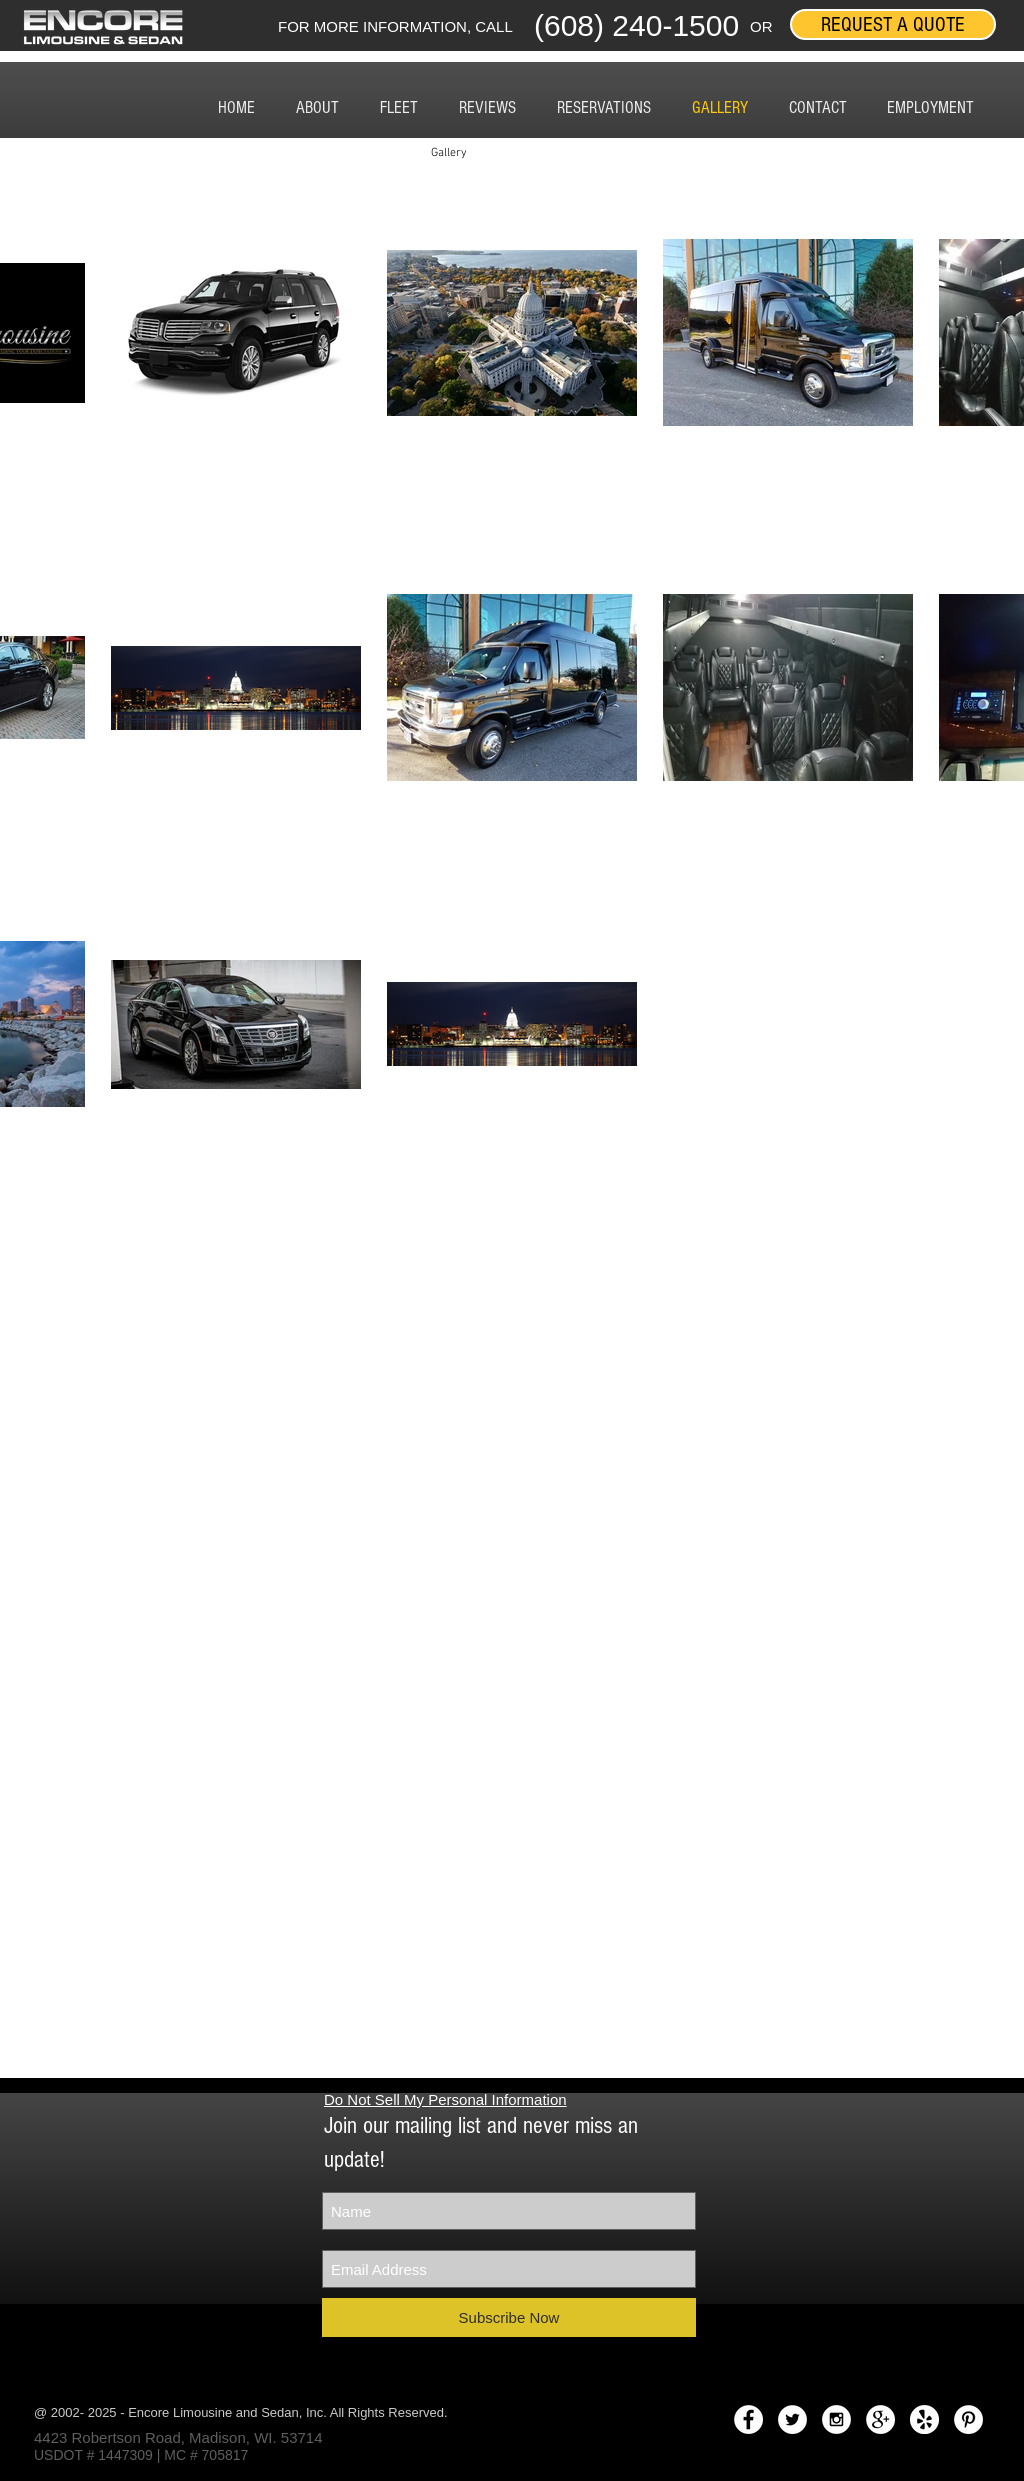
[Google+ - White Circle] (880, 2419)
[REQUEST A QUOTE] (893, 24)
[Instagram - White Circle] (836, 2419)
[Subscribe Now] (509, 2317)
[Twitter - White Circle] (792, 2419)
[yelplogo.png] (924, 2419)
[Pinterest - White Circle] (968, 2419)
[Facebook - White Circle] (748, 2419)
